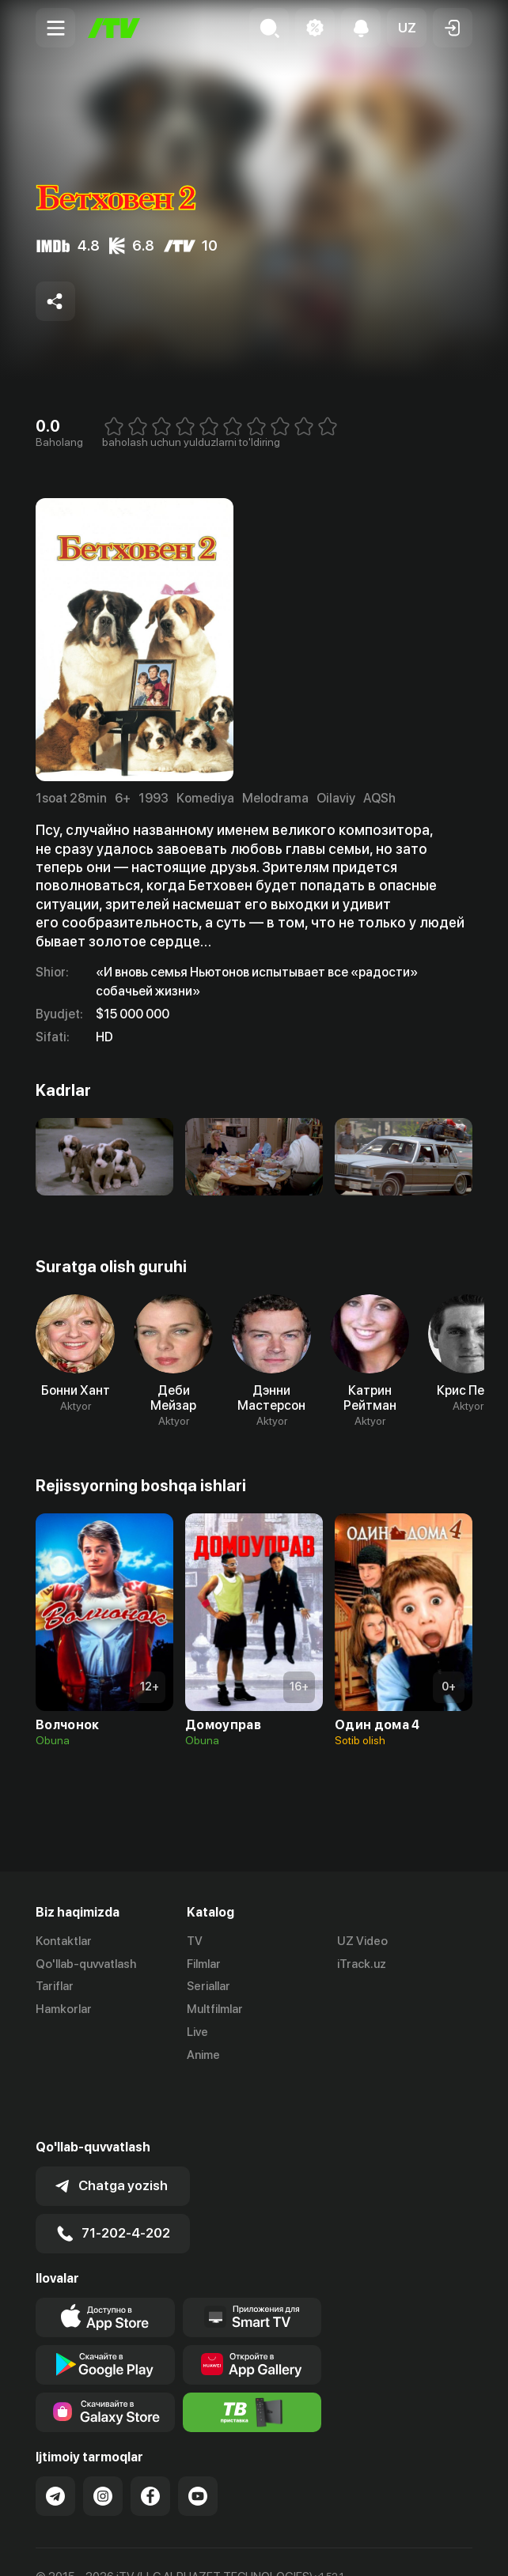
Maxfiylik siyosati (186, 2547)
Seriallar (208, 1987)
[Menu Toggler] (55, 27)
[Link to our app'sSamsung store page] (105, 2355)
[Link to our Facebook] (150, 2439)
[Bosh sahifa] (114, 28)
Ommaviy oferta (79, 2547)
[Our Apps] (252, 2260)
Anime (203, 2055)
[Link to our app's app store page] (105, 2260)
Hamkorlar (64, 2009)
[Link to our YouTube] (198, 2439)
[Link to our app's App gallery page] (252, 2308)
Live (197, 2032)
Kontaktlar (64, 1941)
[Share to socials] (55, 301)
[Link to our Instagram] (103, 2439)
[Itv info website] (252, 2355)
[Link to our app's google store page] (105, 2308)
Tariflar (55, 1987)
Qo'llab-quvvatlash (86, 1964)
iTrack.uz (361, 1964)
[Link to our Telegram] (55, 2439)
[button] (406, 27)
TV (195, 1941)
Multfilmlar (215, 2009)
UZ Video (362, 1941)
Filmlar (204, 1964)
